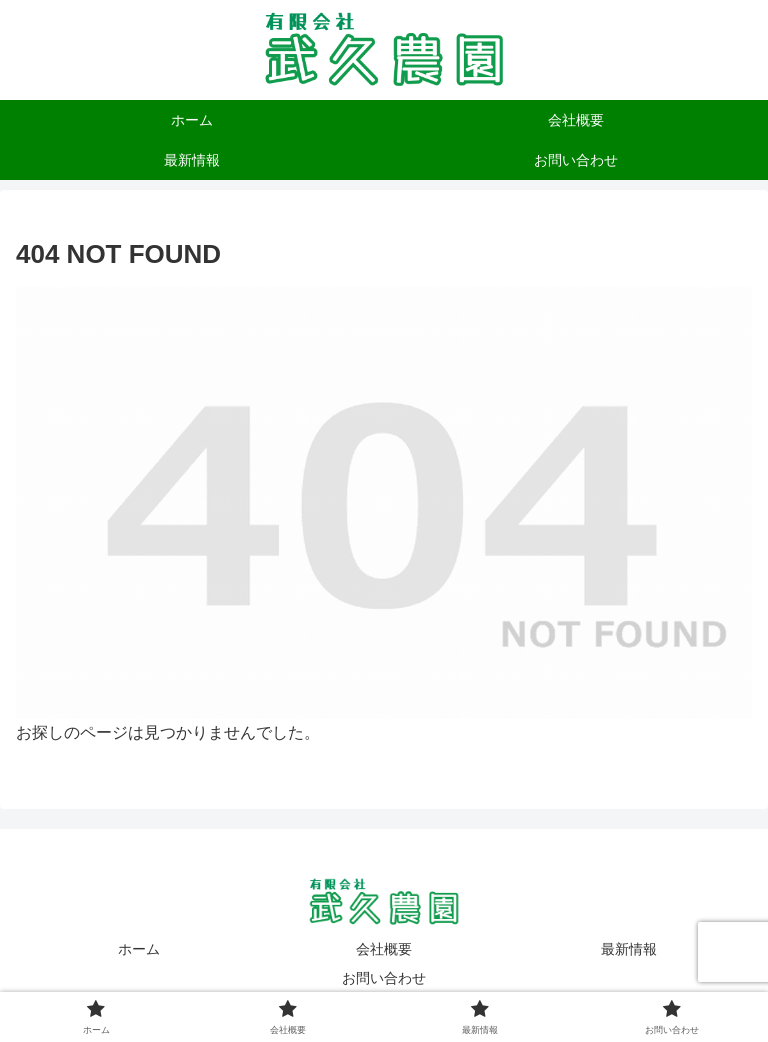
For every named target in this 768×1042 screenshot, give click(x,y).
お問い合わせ (384, 978)
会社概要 (384, 949)
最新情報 (629, 949)
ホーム (139, 949)
